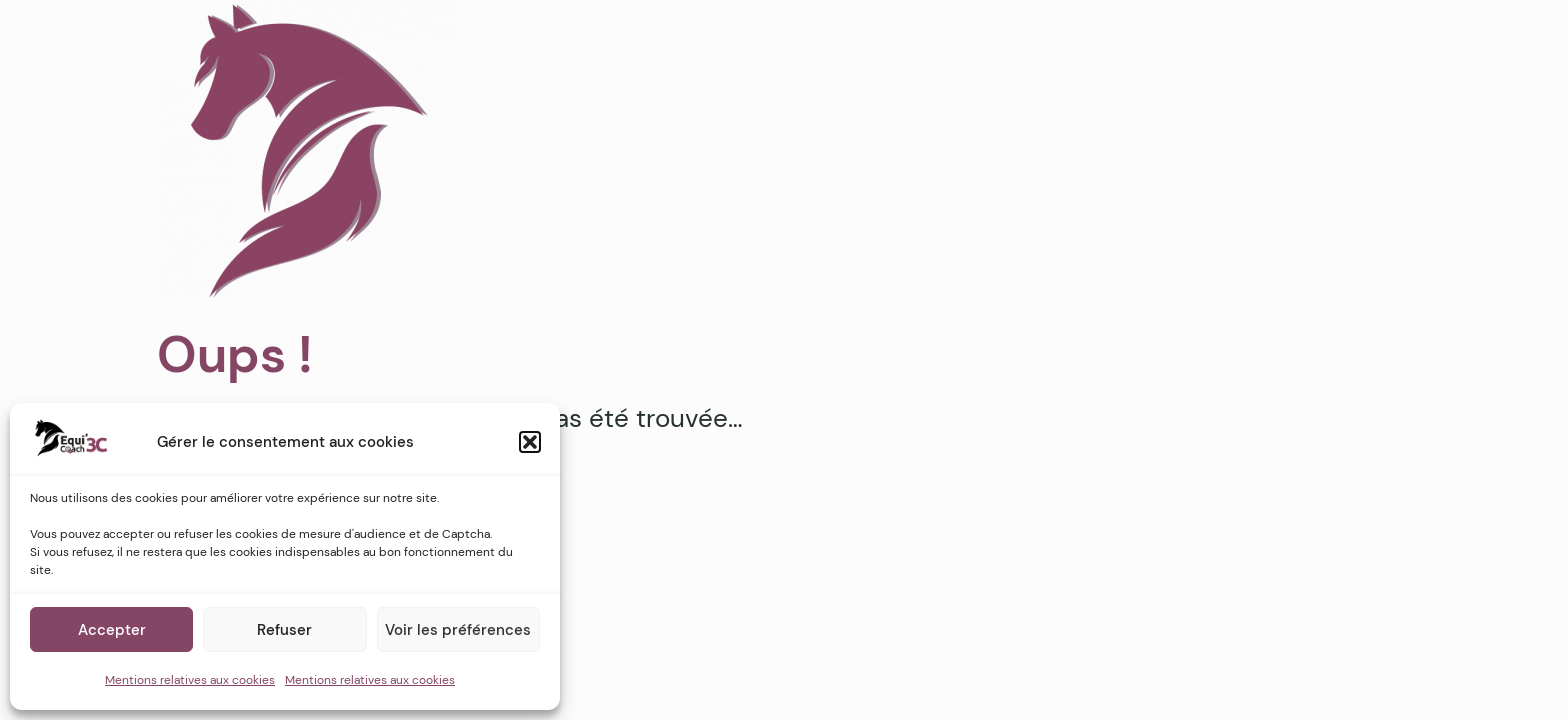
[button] (530, 442)
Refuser (284, 630)
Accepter (112, 630)
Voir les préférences (458, 630)
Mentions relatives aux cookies (190, 680)
